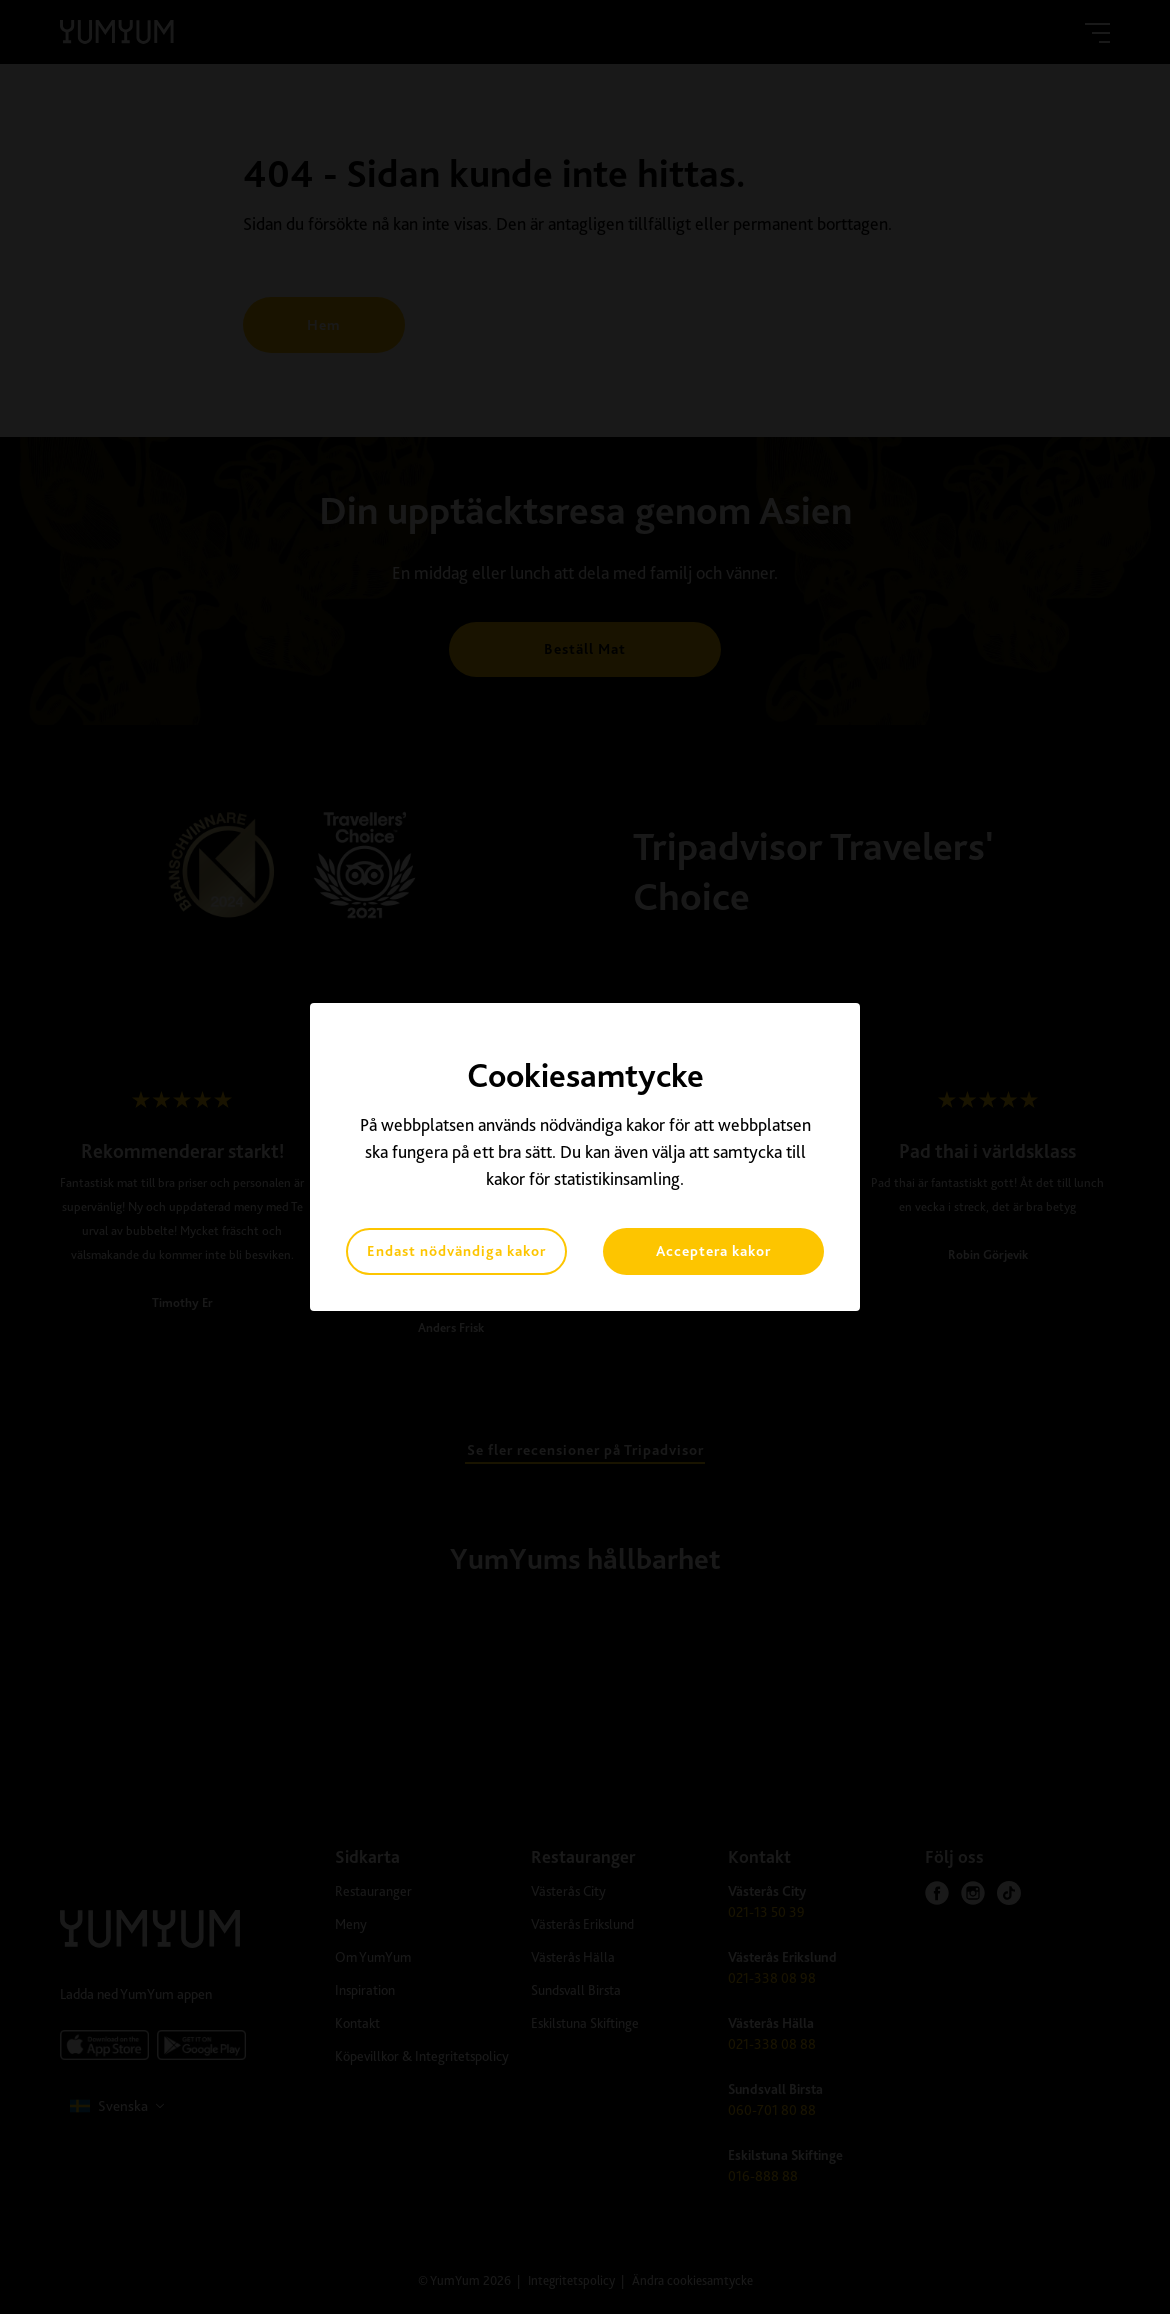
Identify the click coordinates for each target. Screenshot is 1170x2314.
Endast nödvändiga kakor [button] (456, 1251)
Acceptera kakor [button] (713, 1251)
